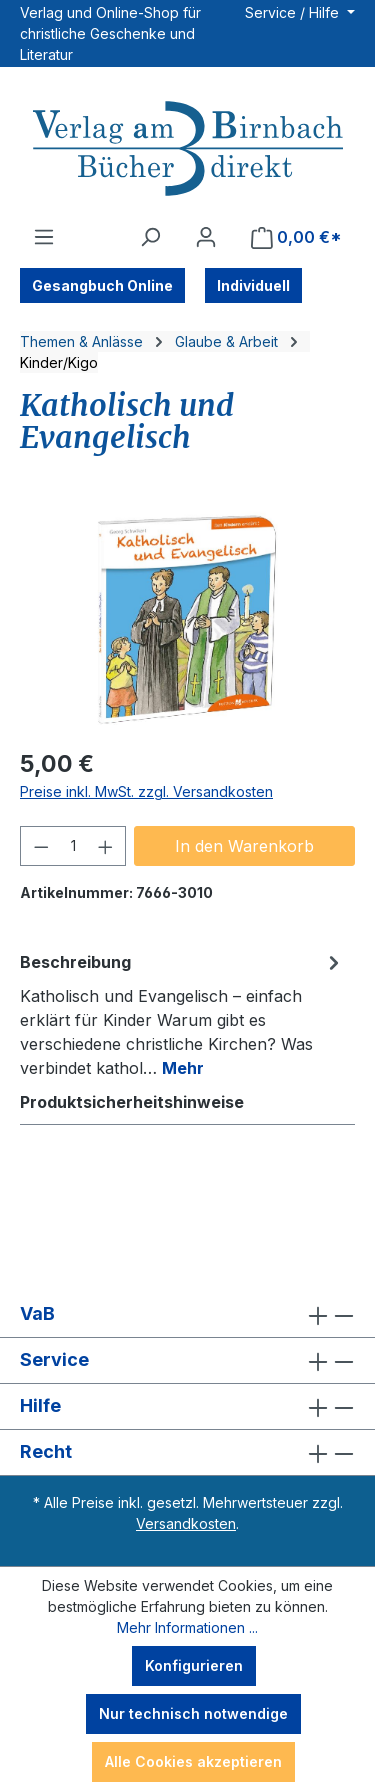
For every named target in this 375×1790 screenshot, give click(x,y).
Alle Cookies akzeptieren (193, 1761)
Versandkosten (186, 1523)
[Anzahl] (73, 846)
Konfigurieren (194, 1665)
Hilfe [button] (187, 1406)
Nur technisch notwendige (193, 1713)
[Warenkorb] (296, 237)
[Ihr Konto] (206, 237)
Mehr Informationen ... (187, 1627)
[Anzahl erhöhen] (106, 846)
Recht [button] (187, 1452)
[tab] (182, 1014)
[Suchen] (150, 237)
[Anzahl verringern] (41, 846)
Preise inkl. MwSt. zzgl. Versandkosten (146, 791)
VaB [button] (187, 1314)
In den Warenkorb (244, 846)
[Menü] (44, 237)
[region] (187, 618)
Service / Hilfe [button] (294, 12)
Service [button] (187, 1360)
